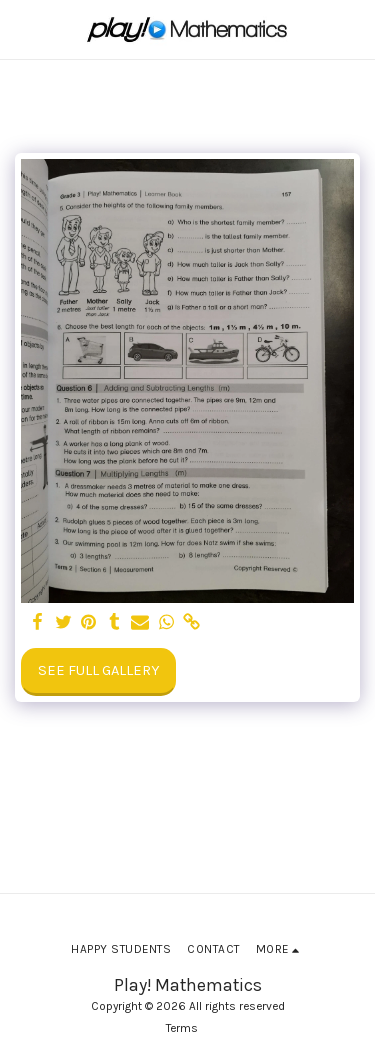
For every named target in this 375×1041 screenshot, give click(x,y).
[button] (22, 28)
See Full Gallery (98, 670)
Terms (182, 1028)
